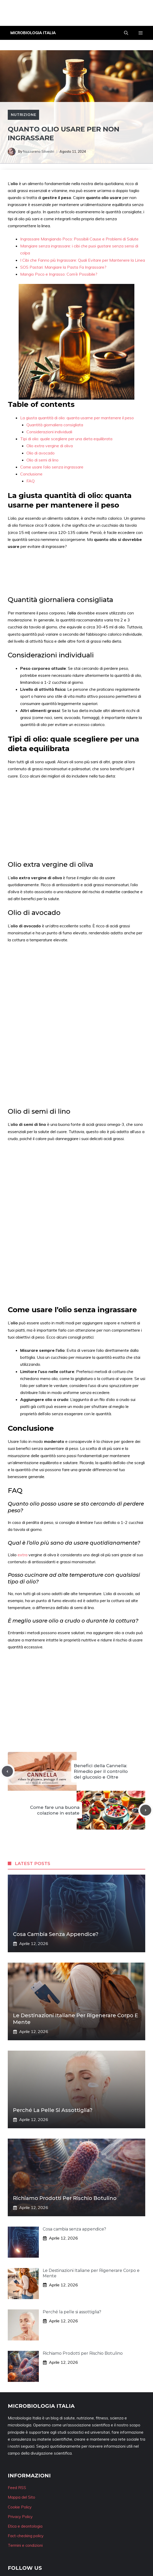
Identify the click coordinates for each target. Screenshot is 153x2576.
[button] (126, 33)
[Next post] (145, 1810)
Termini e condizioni (25, 2545)
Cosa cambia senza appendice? (55, 1934)
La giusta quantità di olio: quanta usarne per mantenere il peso (77, 417)
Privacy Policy (20, 2516)
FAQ (30, 480)
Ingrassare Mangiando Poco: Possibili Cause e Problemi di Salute (79, 238)
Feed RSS (17, 2487)
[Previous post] (7, 1771)
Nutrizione (23, 114)
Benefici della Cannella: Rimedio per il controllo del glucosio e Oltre (101, 1771)
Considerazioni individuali (49, 431)
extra (23, 1554)
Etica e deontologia (25, 2526)
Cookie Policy (20, 2507)
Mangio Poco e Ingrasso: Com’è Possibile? (58, 274)
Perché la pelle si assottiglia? (52, 2110)
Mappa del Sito (21, 2497)
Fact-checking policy (25, 2535)
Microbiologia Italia (33, 32)
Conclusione (31, 473)
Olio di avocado (40, 453)
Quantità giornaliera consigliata (54, 424)
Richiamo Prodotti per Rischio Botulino (64, 2198)
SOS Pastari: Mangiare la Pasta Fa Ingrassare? (63, 267)
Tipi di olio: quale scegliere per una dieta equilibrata (66, 438)
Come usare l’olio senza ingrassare (51, 466)
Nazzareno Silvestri (38, 151)
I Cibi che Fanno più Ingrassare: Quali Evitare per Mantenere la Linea (82, 260)
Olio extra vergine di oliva (49, 445)
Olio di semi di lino (42, 460)
